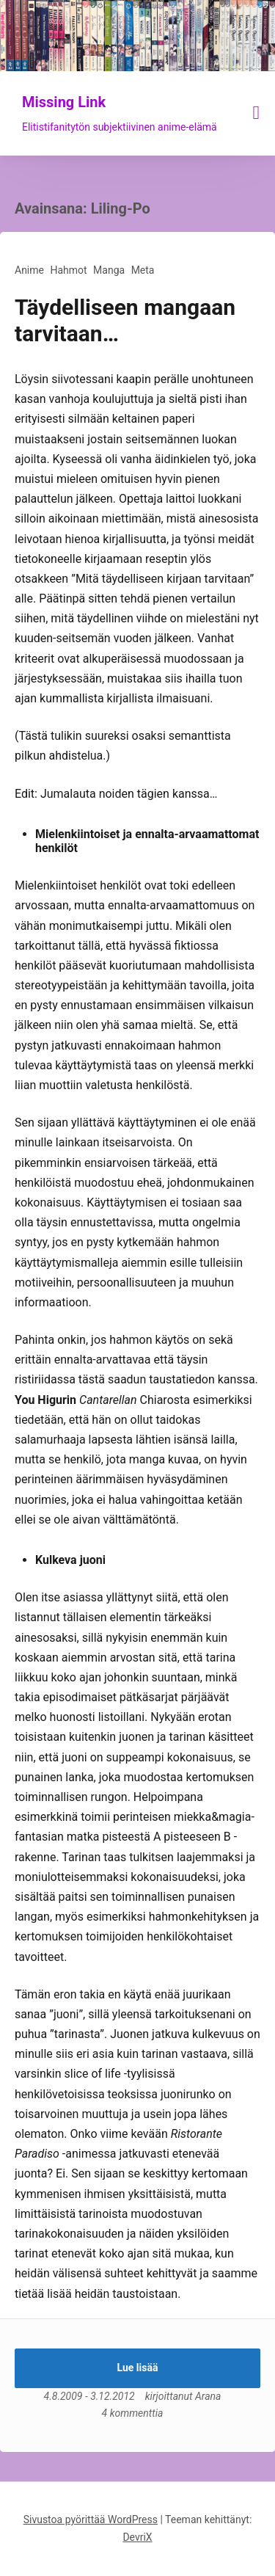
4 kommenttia (133, 2413)
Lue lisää (137, 2367)
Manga (109, 270)
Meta (143, 270)
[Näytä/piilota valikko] (257, 112)
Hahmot (68, 270)
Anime (29, 270)
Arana (208, 2396)
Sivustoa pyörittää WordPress (90, 2519)
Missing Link (64, 102)
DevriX (137, 2537)
